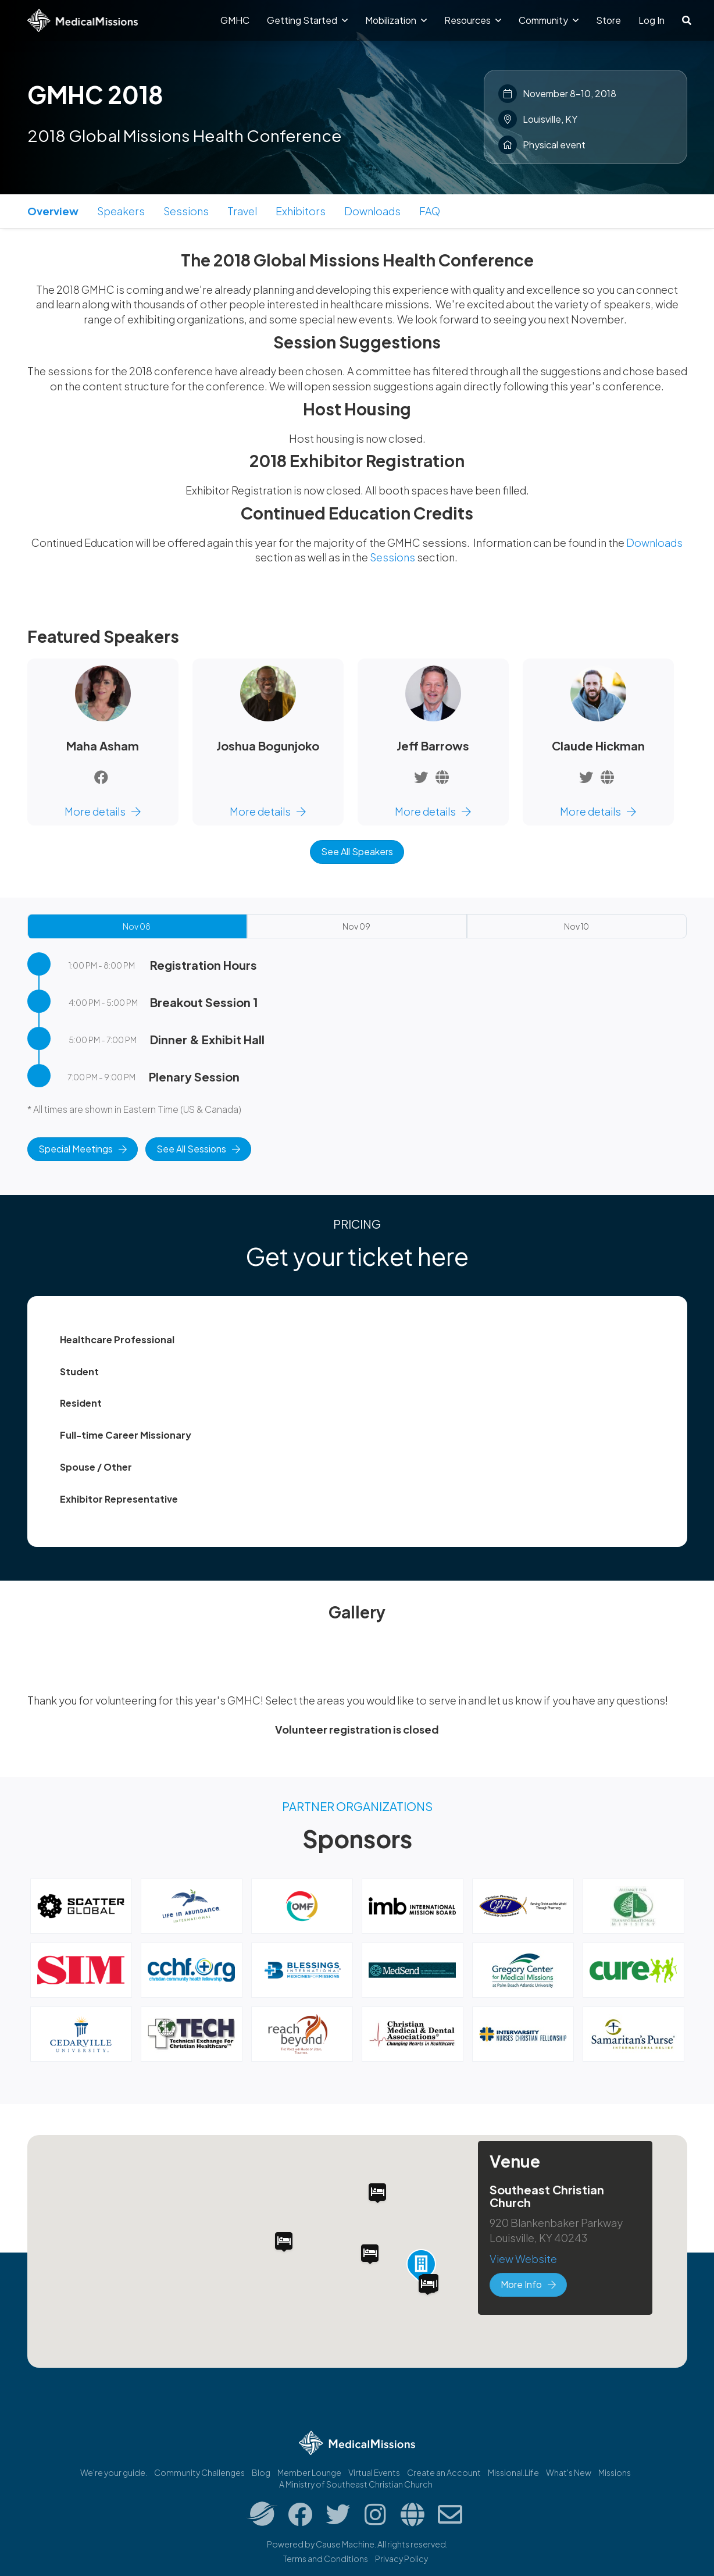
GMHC (234, 20)
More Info (528, 2284)
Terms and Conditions (325, 2558)
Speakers (121, 211)
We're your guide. (113, 2472)
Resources (472, 20)
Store (608, 20)
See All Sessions (198, 1149)
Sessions (186, 211)
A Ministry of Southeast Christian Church (356, 2484)
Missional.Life (513, 2472)
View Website (523, 2258)
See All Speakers (357, 851)
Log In (651, 20)
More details (103, 811)
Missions (614, 2472)
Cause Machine (345, 2544)
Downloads (372, 211)
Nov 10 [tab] (576, 926)
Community (549, 20)
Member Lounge (309, 2472)
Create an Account (444, 2472)
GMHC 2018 (95, 94)
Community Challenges (199, 2472)
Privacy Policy (401, 2558)
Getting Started (307, 20)
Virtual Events (374, 2472)
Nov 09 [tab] (356, 926)
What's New (568, 2472)
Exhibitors (301, 211)
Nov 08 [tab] (137, 926)
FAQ (429, 211)
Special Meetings (82, 1149)
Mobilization (396, 20)
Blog (261, 2472)
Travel (242, 211)
